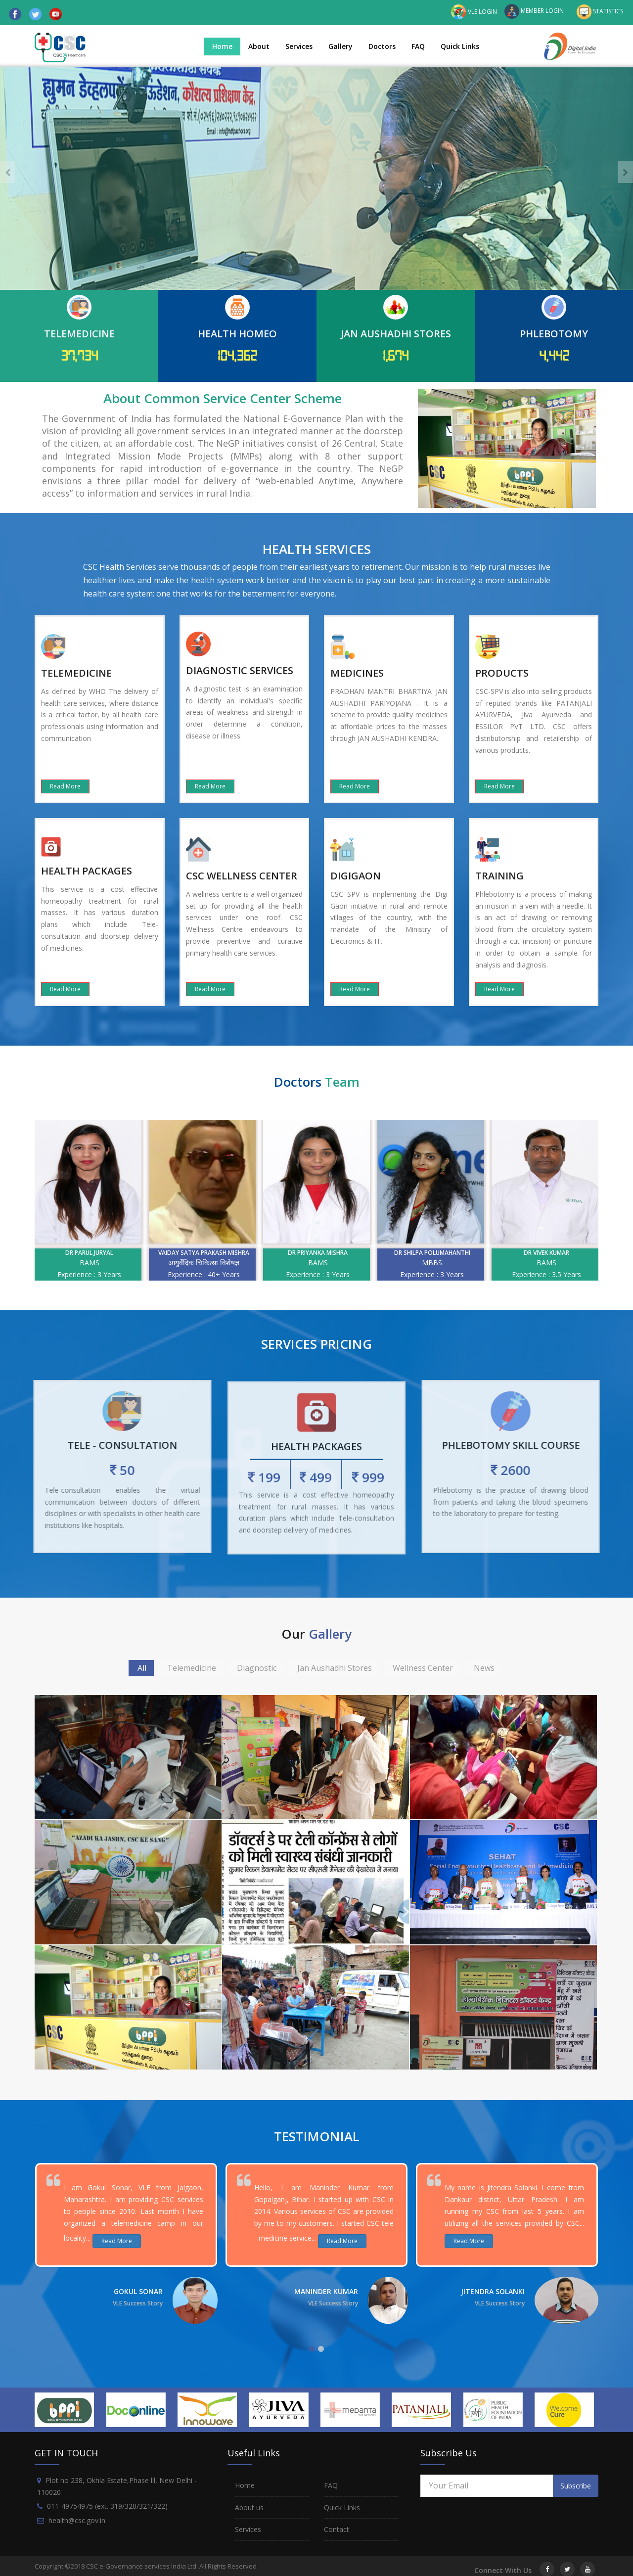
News (484, 1667)
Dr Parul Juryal (153, 1252)
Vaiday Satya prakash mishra (267, 1252)
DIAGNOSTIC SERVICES (239, 670)
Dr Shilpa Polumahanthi (495, 1252)
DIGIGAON (355, 875)
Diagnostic (256, 1667)
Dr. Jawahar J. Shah (38, 1252)
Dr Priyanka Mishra (381, 1252)
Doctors (382, 46)
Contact (336, 2525)
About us (249, 2502)
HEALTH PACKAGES (86, 870)
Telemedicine (191, 1667)
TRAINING (499, 875)
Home (222, 46)
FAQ (418, 46)
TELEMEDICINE (76, 673)
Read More (65, 786)
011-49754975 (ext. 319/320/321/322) (107, 2501)
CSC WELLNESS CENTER (241, 875)
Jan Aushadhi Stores (334, 1667)
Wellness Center (423, 1667)
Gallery (340, 46)
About (259, 46)
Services (299, 46)
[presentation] (7, 172)
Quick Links (460, 46)
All (141, 1667)
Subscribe (575, 2480)
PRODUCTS (502, 673)
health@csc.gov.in (76, 2516)
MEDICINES (357, 673)
